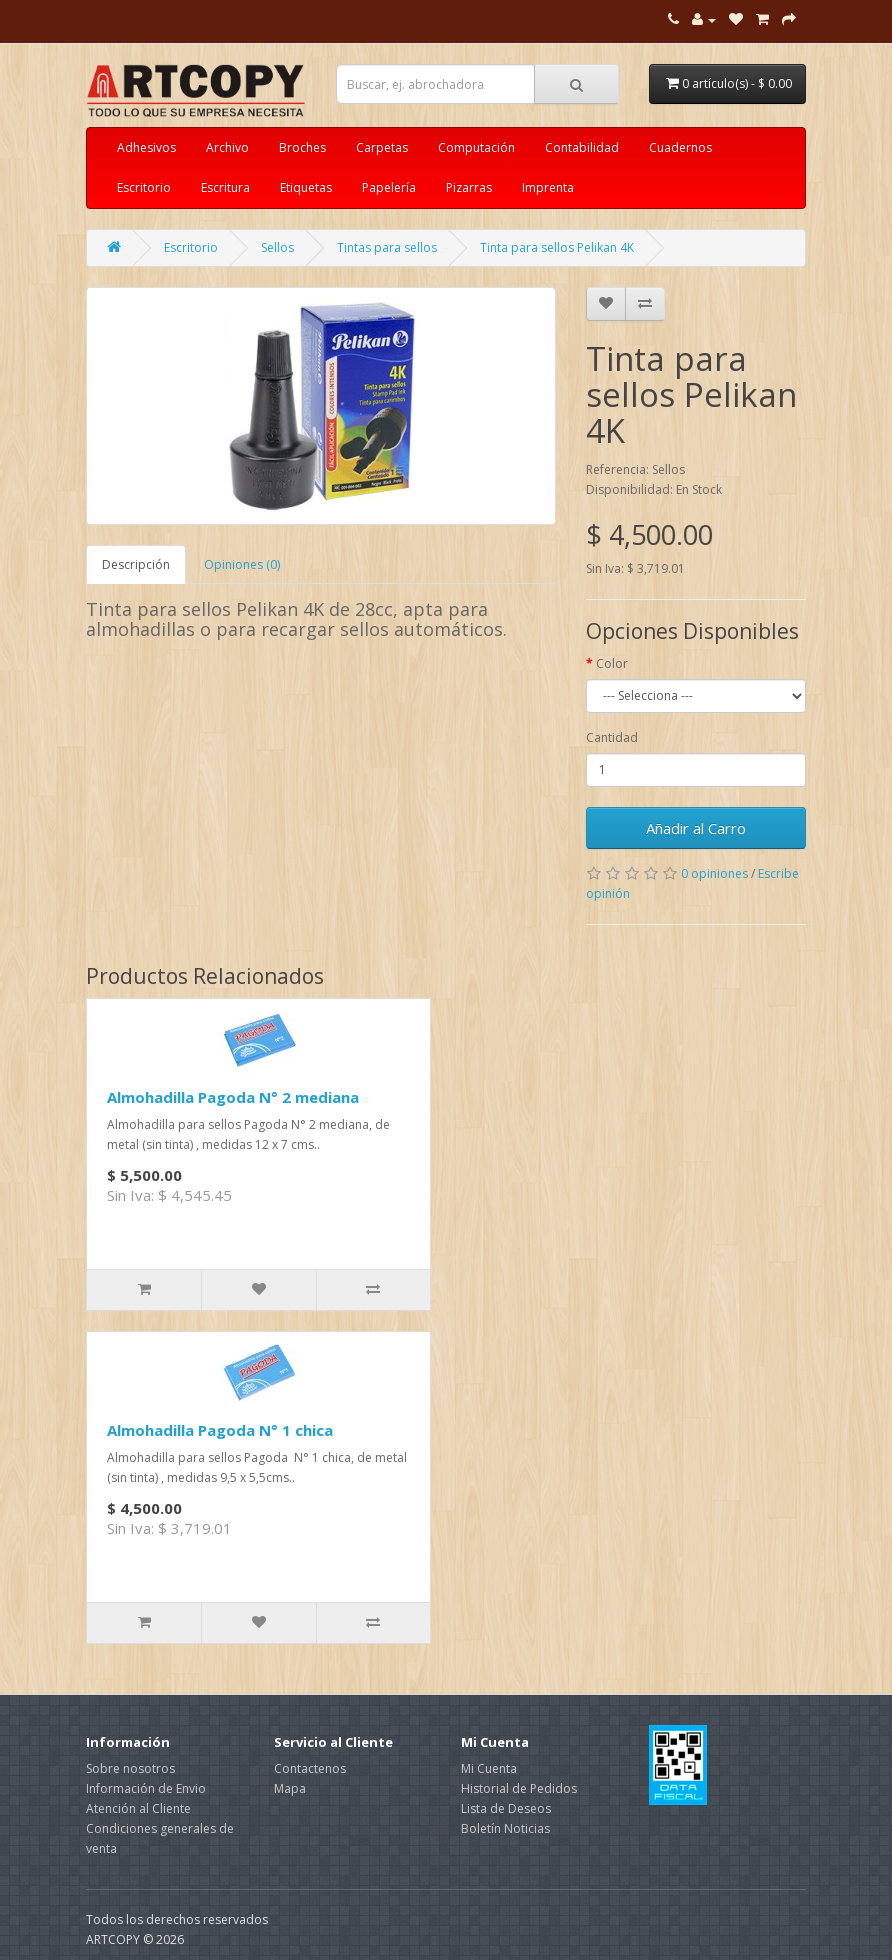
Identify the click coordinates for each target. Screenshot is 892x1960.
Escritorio (144, 187)
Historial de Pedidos (519, 1788)
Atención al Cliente (138, 1808)
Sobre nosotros (130, 1768)
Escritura (225, 187)
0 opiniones (714, 873)
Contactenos (310, 1768)
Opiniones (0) (242, 564)
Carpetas (382, 147)
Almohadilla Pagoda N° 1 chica (220, 1430)
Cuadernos (680, 147)
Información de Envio (146, 1788)
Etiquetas (306, 187)
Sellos (277, 247)
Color (612, 663)
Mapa (290, 1788)
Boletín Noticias (505, 1828)
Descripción (136, 564)
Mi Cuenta (489, 1768)
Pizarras (469, 187)
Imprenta (548, 187)
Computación (476, 147)
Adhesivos (146, 147)
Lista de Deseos (506, 1808)
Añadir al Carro (696, 828)
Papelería (389, 187)
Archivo (227, 147)
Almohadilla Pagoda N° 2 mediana (233, 1097)
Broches (302, 147)
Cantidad (612, 737)
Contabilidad (582, 147)
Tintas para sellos (387, 247)
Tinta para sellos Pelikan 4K (557, 247)
